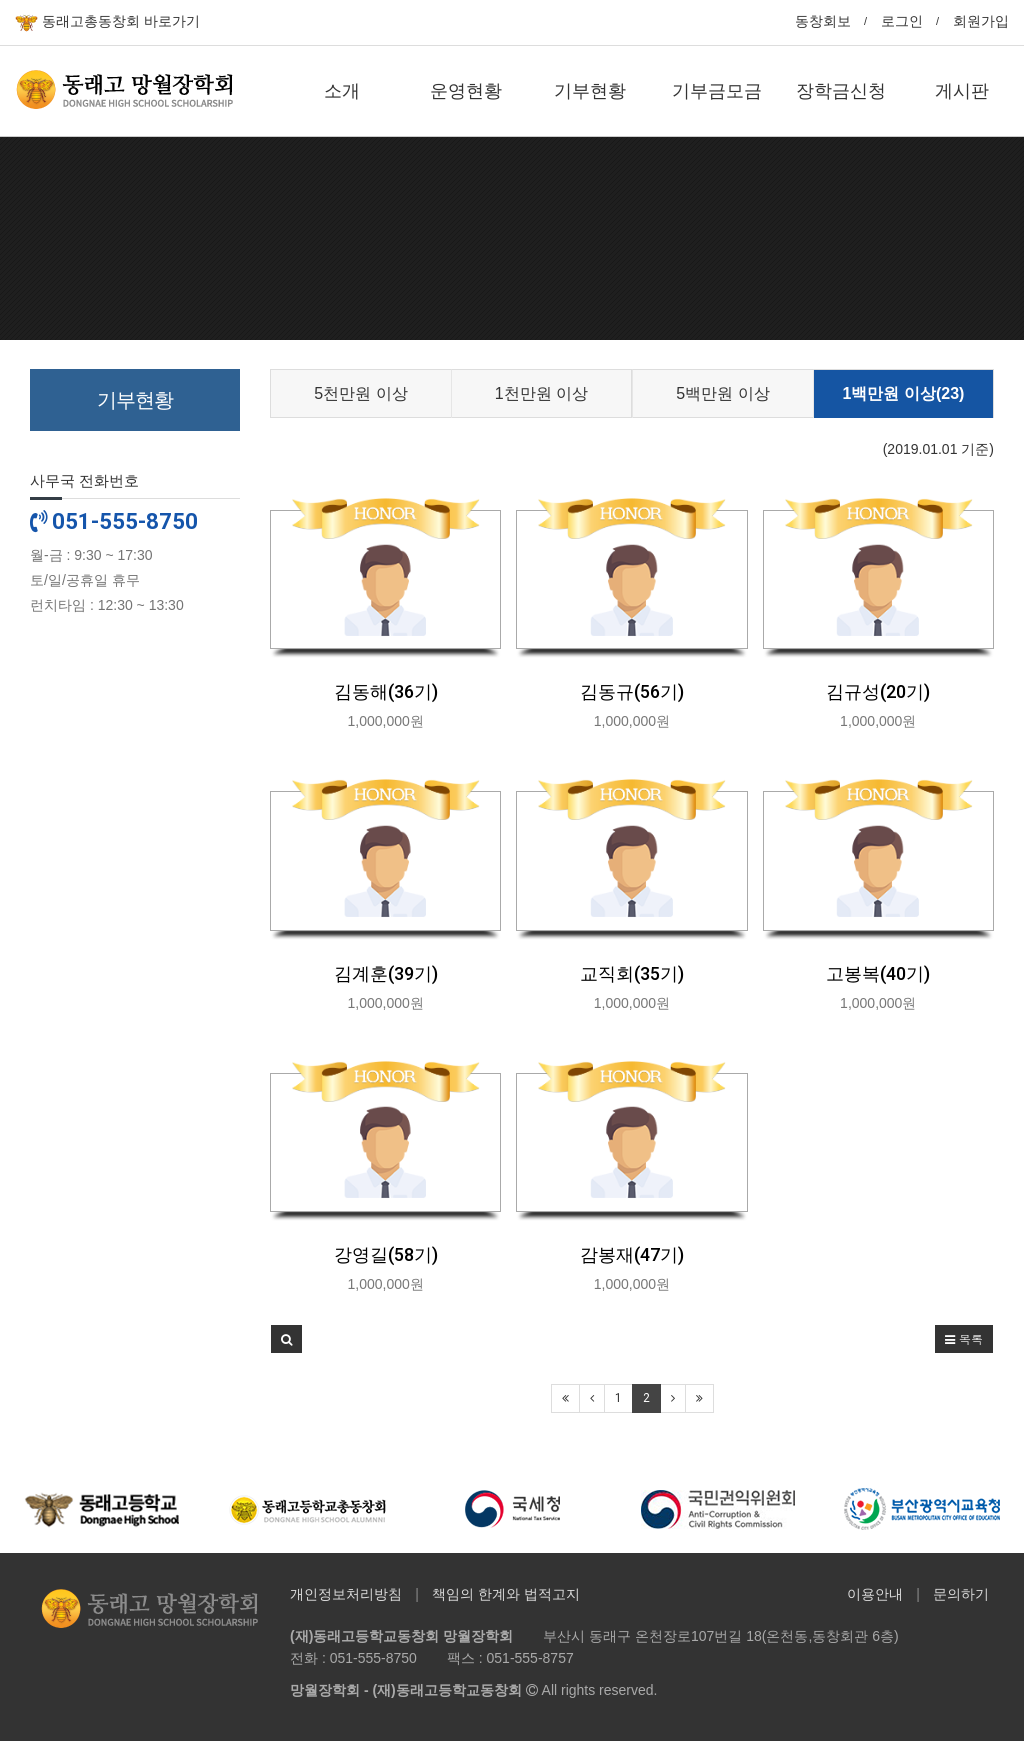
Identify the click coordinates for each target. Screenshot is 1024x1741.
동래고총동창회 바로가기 (107, 22)
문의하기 (961, 1594)
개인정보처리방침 (346, 1594)
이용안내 (875, 1594)
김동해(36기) (386, 691)
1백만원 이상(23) (904, 393)
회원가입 (981, 21)
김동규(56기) (632, 691)
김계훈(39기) (386, 973)
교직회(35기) (632, 973)
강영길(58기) (386, 1254)
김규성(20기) (878, 691)
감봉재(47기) (632, 1254)
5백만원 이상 (722, 393)
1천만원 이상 (541, 393)
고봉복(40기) (878, 973)
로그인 (902, 21)
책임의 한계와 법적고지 (506, 1594)
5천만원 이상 (360, 393)
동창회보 (823, 21)
